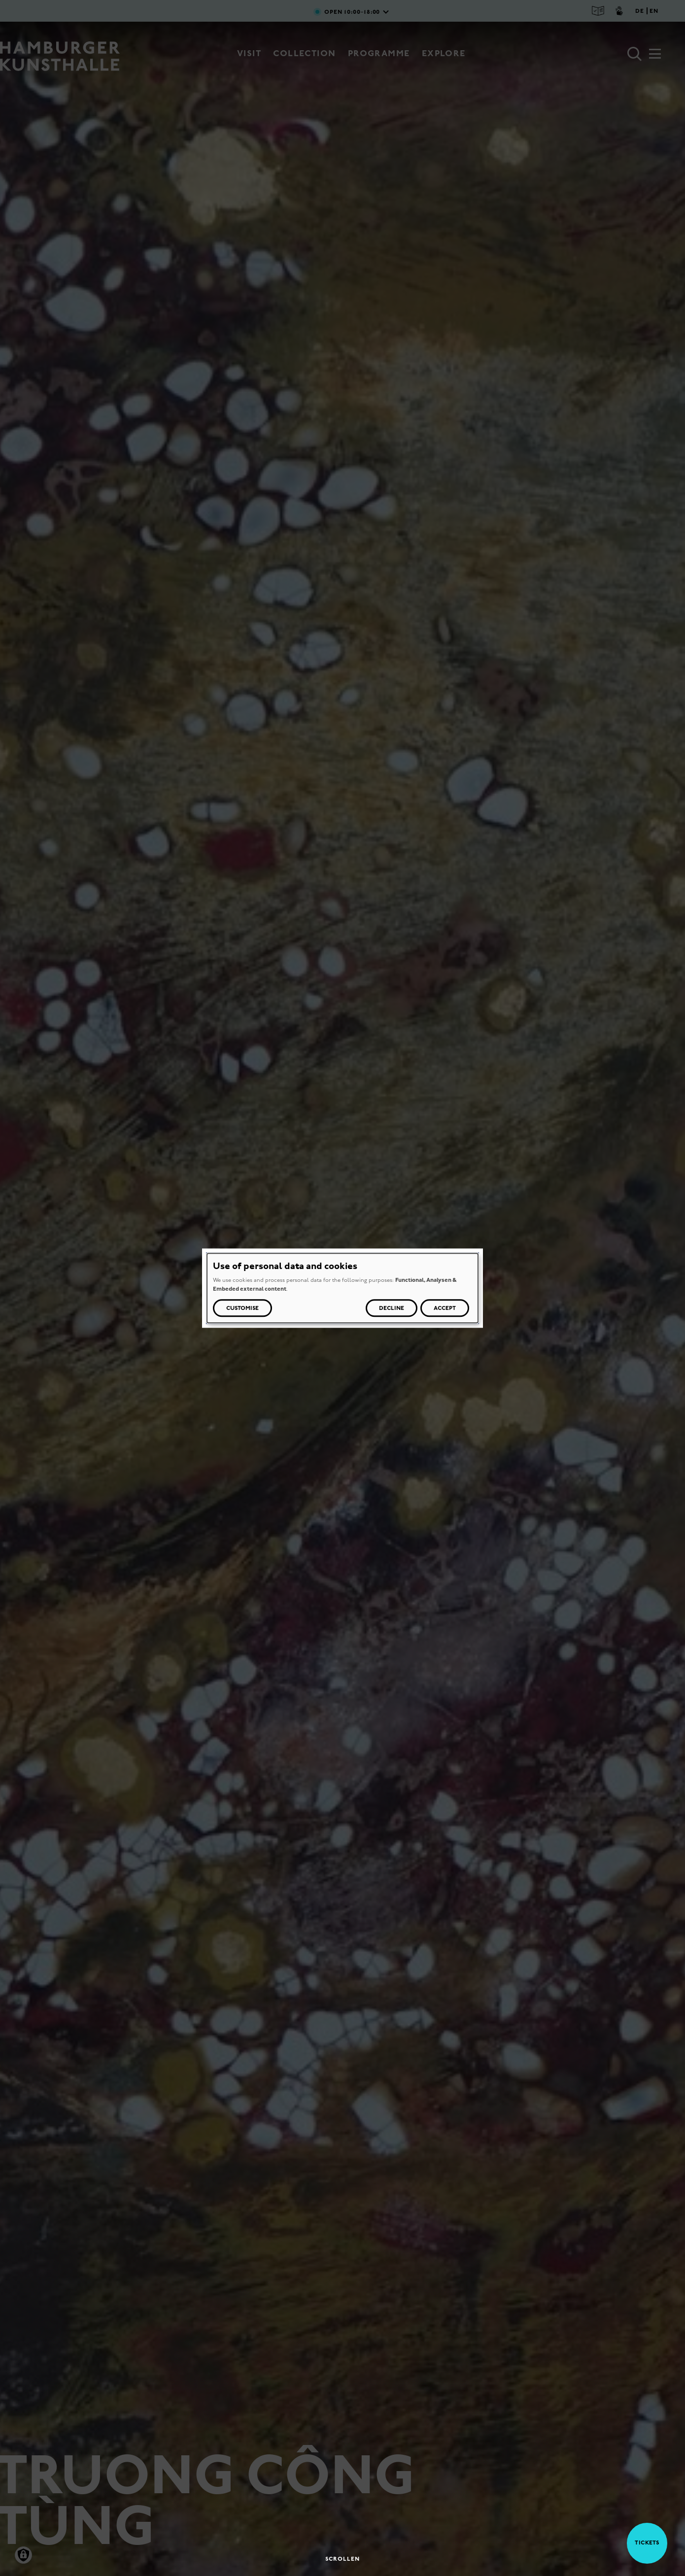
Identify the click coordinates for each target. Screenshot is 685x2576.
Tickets (647, 2542)
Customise (242, 1308)
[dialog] (342, 1288)
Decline (391, 1308)
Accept (445, 1308)
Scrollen (342, 2558)
